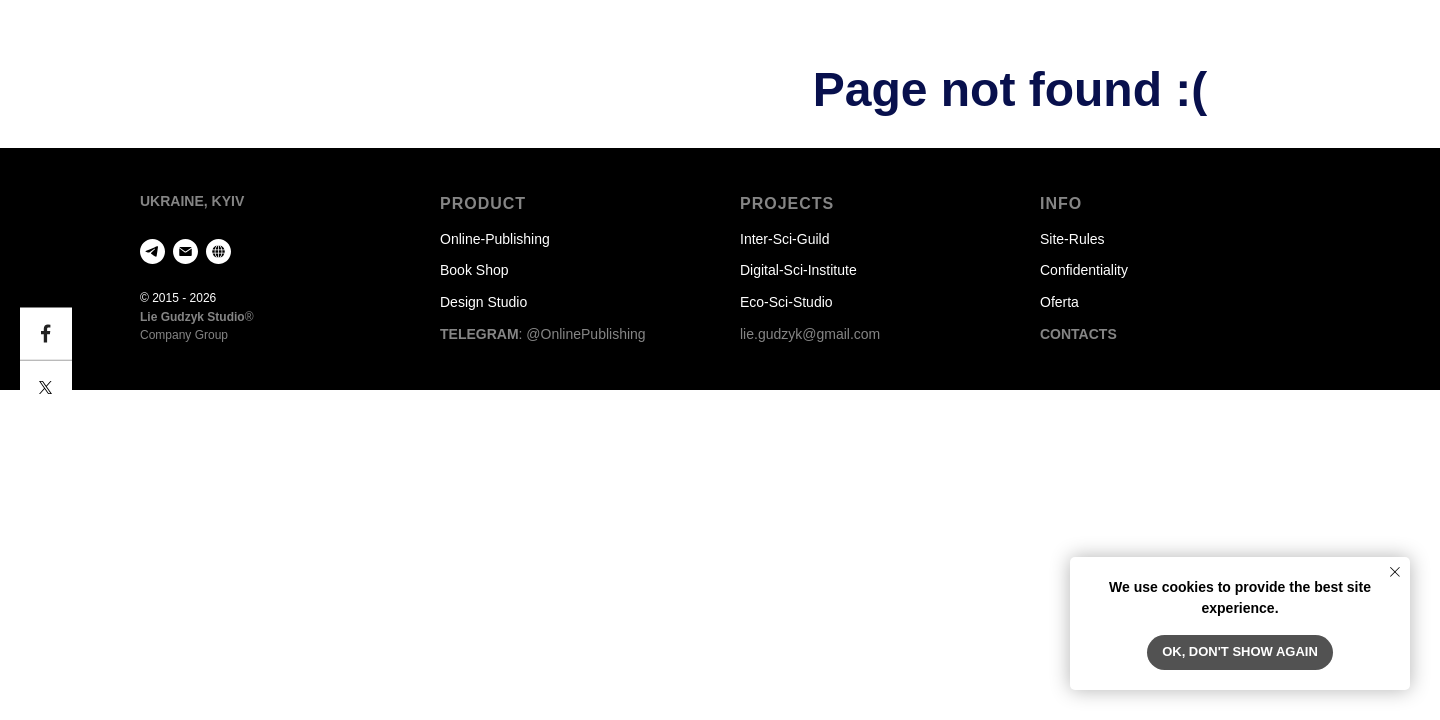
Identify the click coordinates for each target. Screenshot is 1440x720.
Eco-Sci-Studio (786, 302)
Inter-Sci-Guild (784, 239)
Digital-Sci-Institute (798, 270)
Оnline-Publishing (495, 239)
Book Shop (474, 270)
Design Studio (483, 302)
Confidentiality (1084, 270)
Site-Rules (1072, 239)
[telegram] (152, 251)
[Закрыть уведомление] (1395, 572)
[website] (218, 251)
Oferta (1059, 302)
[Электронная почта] (185, 251)
